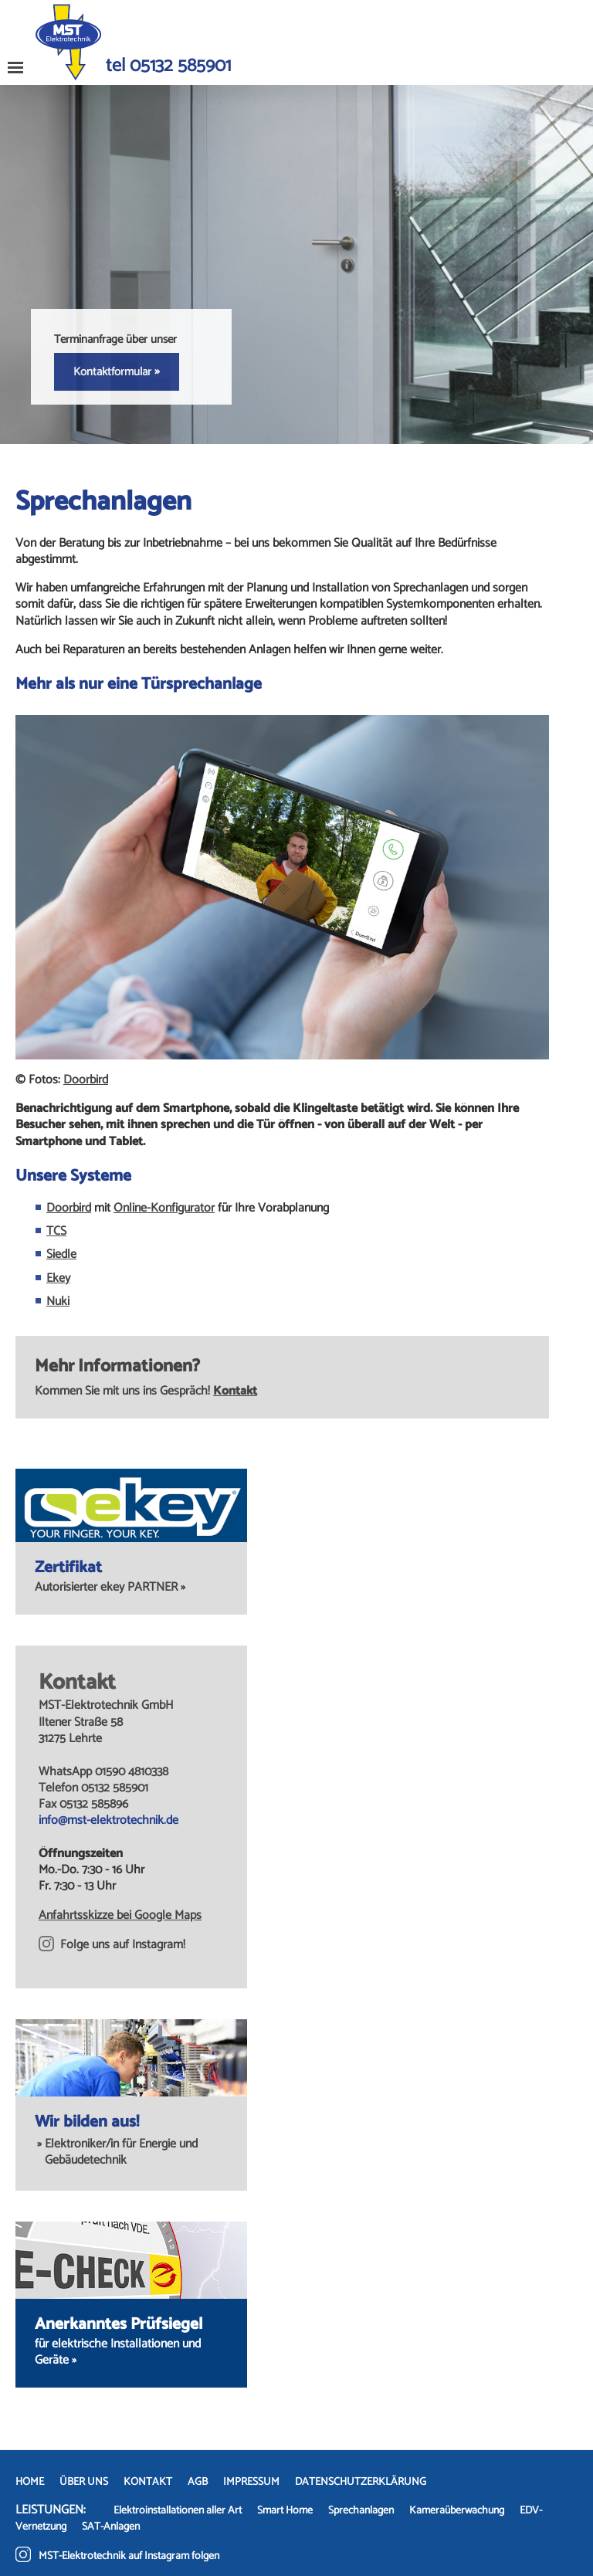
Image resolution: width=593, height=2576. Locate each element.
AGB (198, 2482)
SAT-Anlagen (111, 2527)
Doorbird (85, 1079)
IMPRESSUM (251, 2482)
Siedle (61, 1254)
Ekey (58, 1278)
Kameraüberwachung (456, 2511)
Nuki (57, 1301)
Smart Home (285, 2511)
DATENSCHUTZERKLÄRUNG (360, 2482)
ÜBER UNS (83, 2482)
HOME (29, 2482)
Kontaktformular (116, 371)
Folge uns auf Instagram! (112, 1944)
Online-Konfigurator (164, 1208)
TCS (56, 1231)
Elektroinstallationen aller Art (178, 2511)
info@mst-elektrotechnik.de (108, 1820)
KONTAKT (148, 2482)
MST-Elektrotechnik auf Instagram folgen (117, 2556)
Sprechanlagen (361, 2511)
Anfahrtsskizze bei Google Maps (120, 1915)
